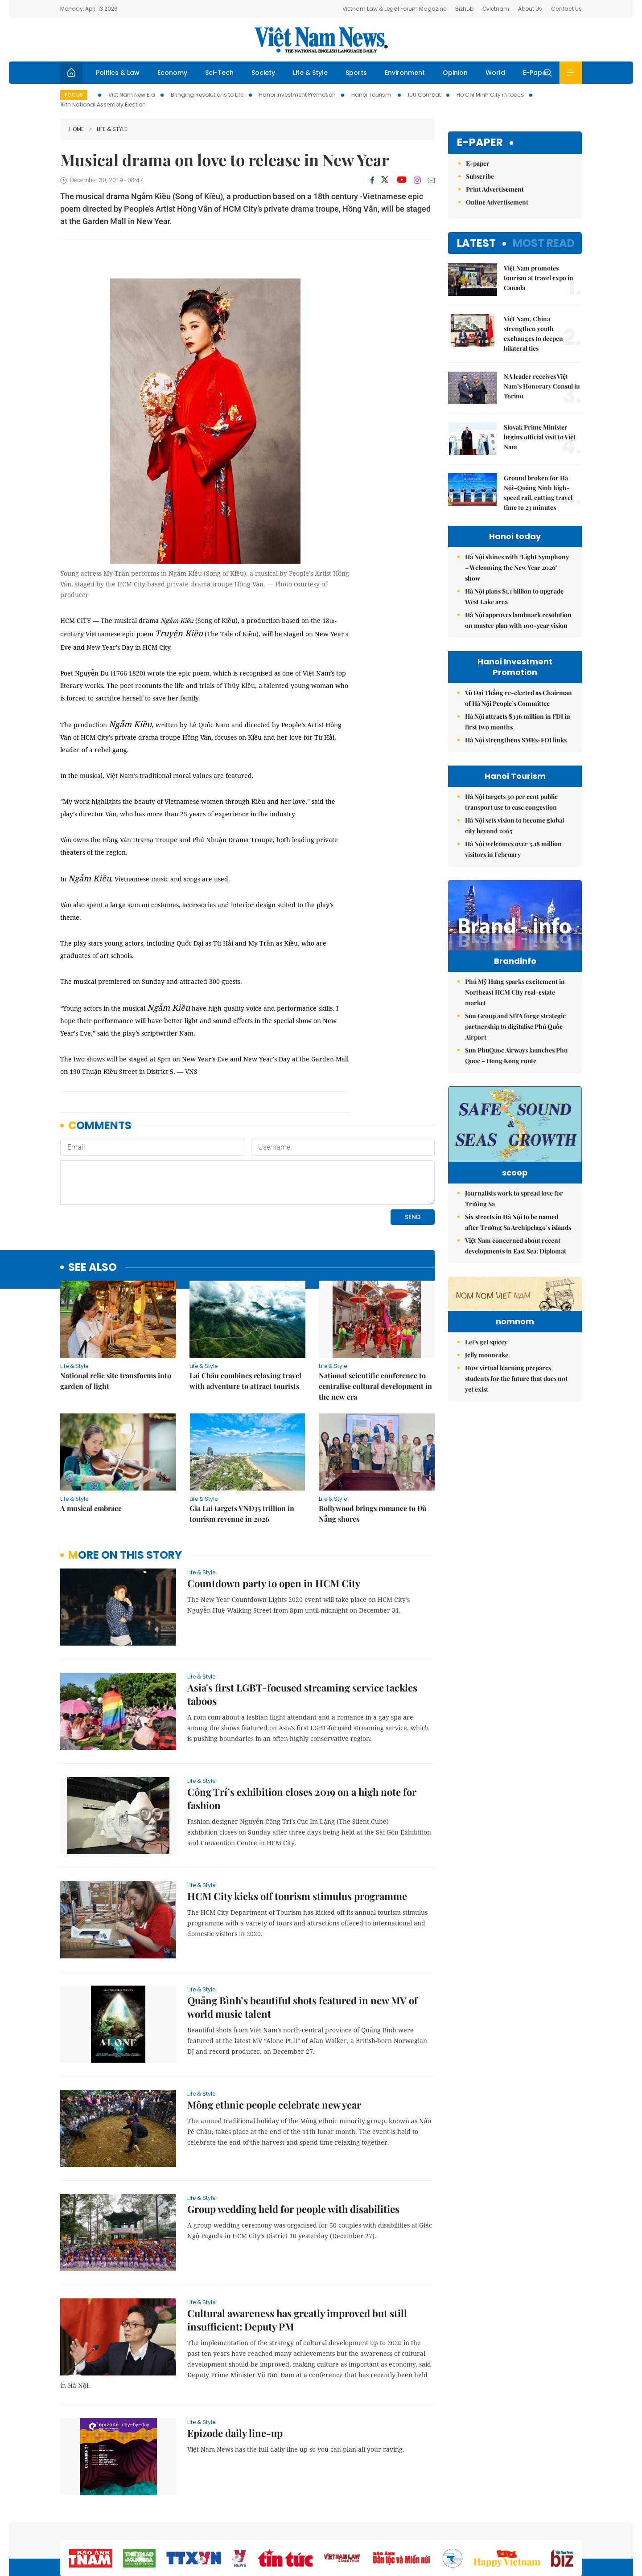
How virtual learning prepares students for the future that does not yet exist (516, 1465)
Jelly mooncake (486, 1441)
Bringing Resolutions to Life (207, 94)
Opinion (455, 72)
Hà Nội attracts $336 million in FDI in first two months (517, 721)
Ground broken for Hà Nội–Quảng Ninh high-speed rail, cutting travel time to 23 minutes (538, 493)
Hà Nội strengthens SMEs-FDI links (516, 740)
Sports (356, 72)
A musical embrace (91, 1508)
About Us (530, 8)
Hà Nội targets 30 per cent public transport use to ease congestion (511, 801)
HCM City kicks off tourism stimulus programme (297, 1896)
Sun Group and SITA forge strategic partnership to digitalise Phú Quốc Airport (515, 1045)
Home (76, 129)
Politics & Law (118, 72)
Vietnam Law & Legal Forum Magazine (394, 8)
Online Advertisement (497, 202)
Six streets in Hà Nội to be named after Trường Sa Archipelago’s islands (518, 1254)
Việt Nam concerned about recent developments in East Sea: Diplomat (515, 1277)
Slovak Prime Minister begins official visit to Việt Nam (540, 437)
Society (263, 72)
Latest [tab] (476, 243)
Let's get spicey (486, 1429)
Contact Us (566, 8)
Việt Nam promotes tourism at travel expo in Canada (538, 278)
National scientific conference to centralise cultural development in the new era (375, 1386)
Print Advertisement (495, 189)
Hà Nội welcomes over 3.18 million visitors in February (513, 849)
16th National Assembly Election (103, 104)
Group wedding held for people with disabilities (293, 2209)
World (495, 72)
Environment (405, 72)
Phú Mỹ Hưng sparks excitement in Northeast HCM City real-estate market (515, 1011)
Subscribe (480, 176)
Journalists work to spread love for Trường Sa (514, 1230)
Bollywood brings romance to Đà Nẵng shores (372, 1513)
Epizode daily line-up (235, 2433)
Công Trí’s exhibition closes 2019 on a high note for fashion (301, 1798)
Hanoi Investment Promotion (297, 94)
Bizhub (464, 8)
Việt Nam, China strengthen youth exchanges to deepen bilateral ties (533, 333)
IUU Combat (424, 94)
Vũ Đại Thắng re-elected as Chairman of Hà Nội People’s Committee (518, 698)
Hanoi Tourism (371, 94)
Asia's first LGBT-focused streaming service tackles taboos (302, 1694)
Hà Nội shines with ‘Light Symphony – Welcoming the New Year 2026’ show (517, 567)
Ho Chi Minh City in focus (490, 94)
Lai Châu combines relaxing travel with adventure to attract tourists (245, 1381)
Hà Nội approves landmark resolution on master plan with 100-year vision (518, 620)
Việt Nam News (321, 40)
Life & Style (310, 72)
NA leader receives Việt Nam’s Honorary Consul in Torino (542, 386)
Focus (74, 94)
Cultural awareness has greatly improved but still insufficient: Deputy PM (297, 2319)
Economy (172, 72)
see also (92, 1267)
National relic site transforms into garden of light (115, 1381)
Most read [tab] (544, 243)
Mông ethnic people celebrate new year (274, 2104)
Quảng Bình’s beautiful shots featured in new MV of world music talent (302, 2007)
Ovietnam (495, 8)
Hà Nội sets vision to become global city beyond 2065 (514, 825)
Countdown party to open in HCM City (273, 1583)
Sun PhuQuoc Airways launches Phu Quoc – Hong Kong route (516, 1074)
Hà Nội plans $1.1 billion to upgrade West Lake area (514, 596)
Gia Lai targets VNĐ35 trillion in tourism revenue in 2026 (241, 1513)
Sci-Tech (219, 72)
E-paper (480, 142)
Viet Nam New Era (131, 94)
